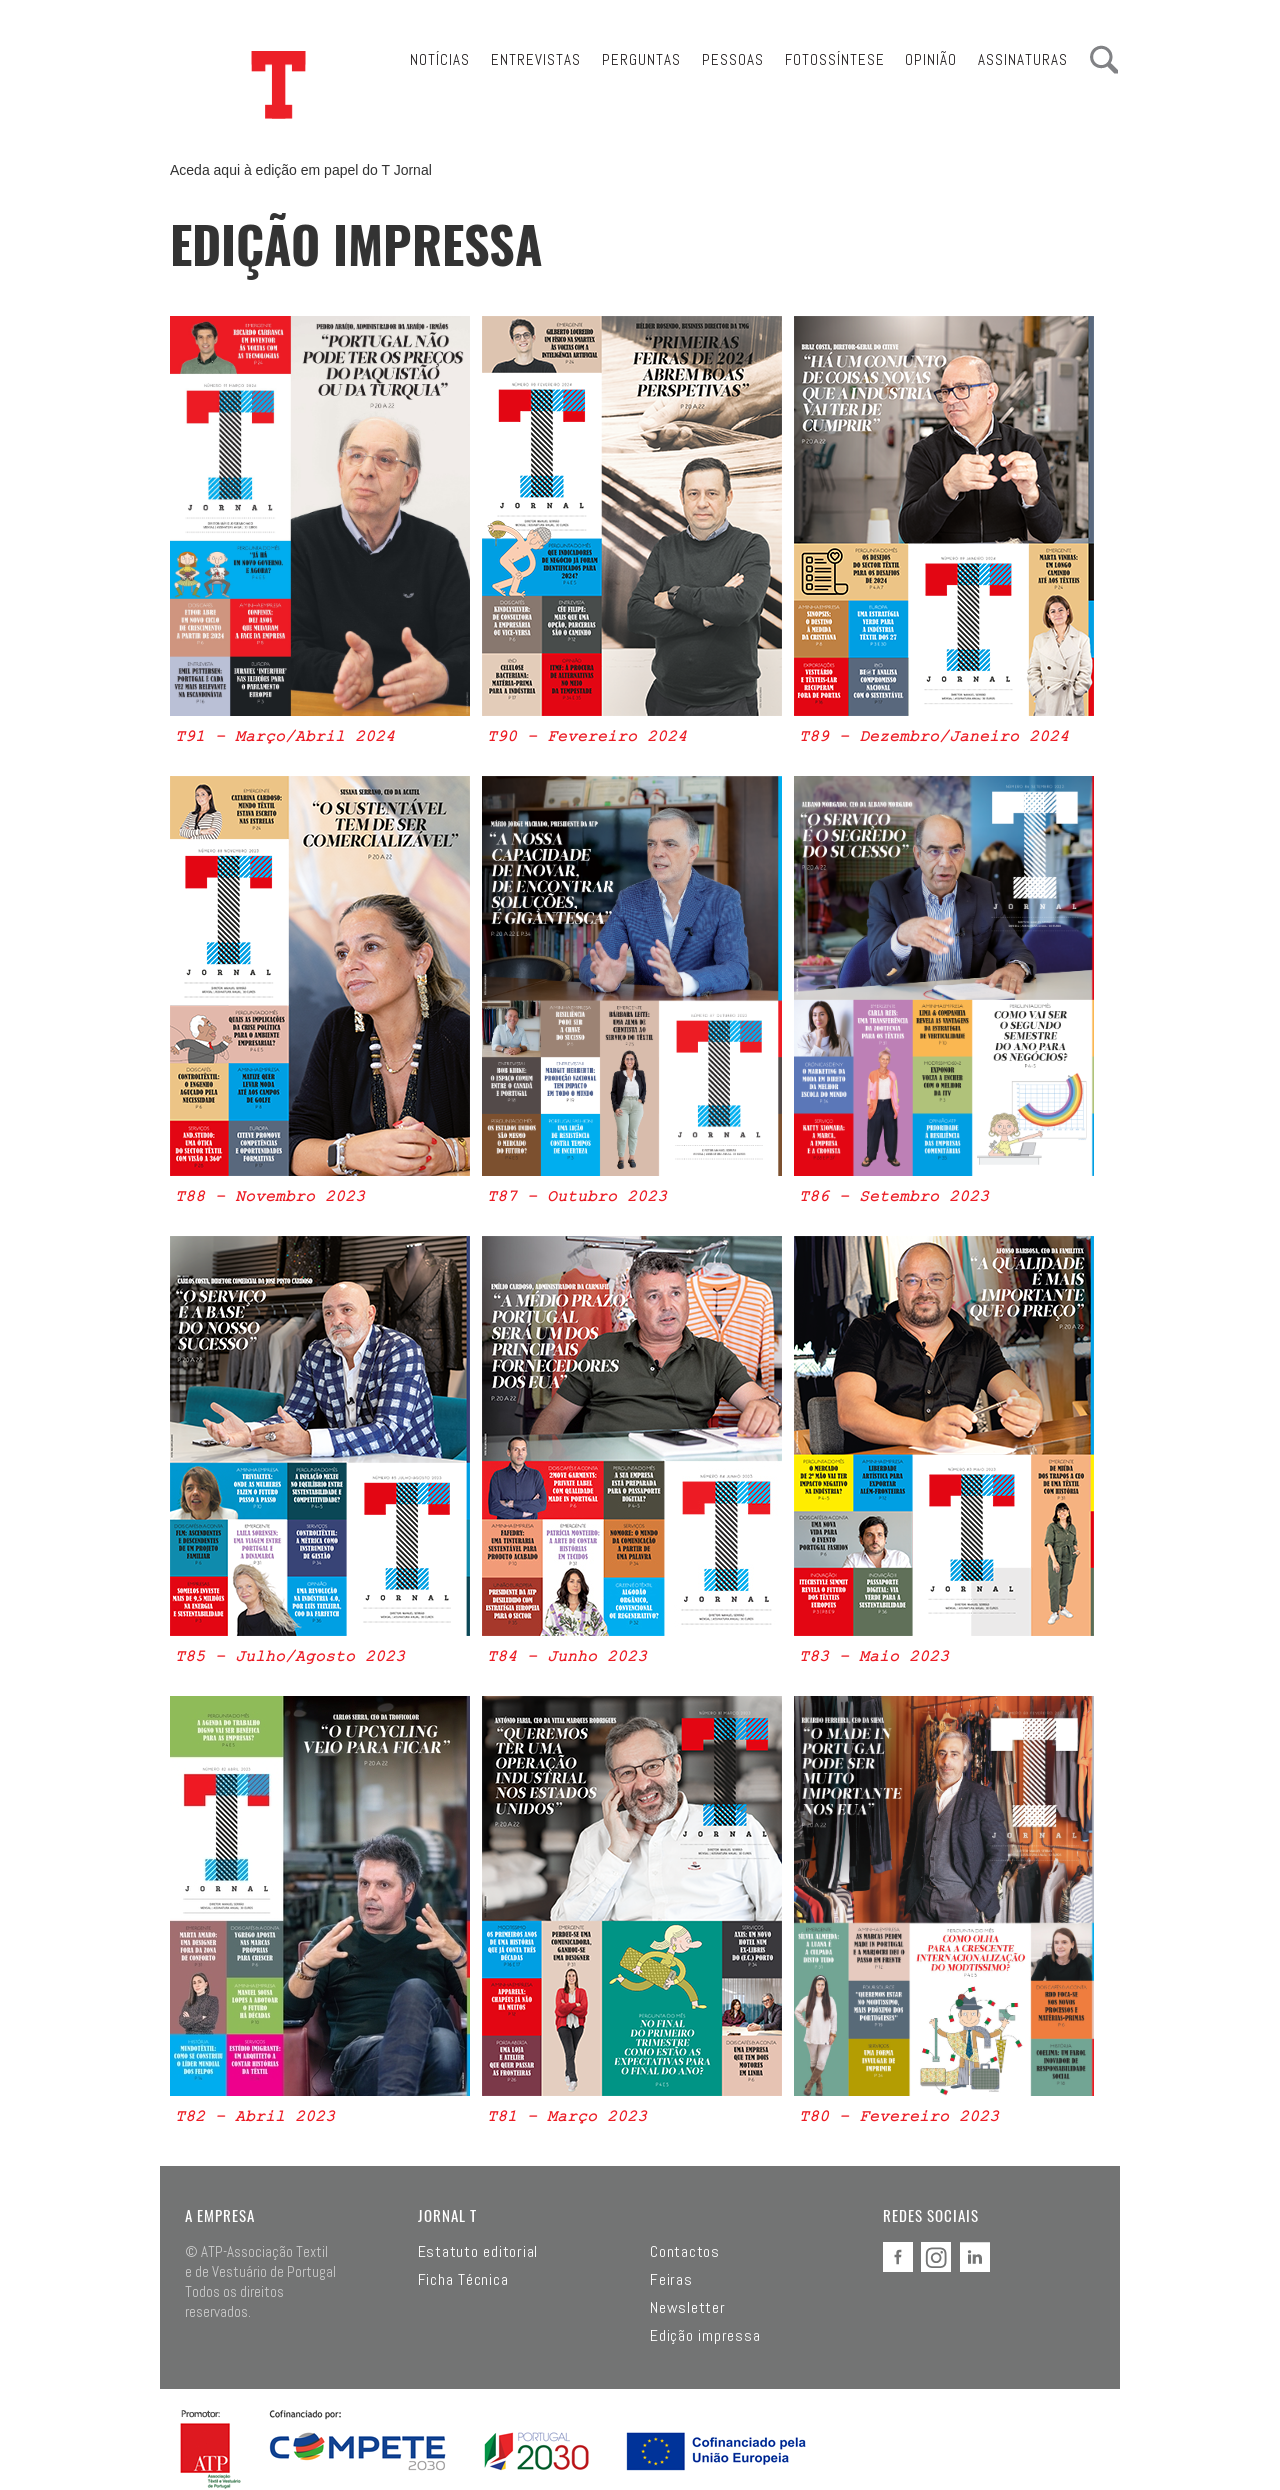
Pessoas (733, 59)
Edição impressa (705, 2336)
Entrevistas (536, 59)
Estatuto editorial (478, 2252)
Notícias (440, 59)
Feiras (671, 2280)
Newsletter (688, 2308)
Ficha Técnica (463, 2280)
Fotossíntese (835, 59)
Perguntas (641, 59)
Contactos (685, 2252)
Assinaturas (1023, 59)
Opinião (931, 59)
